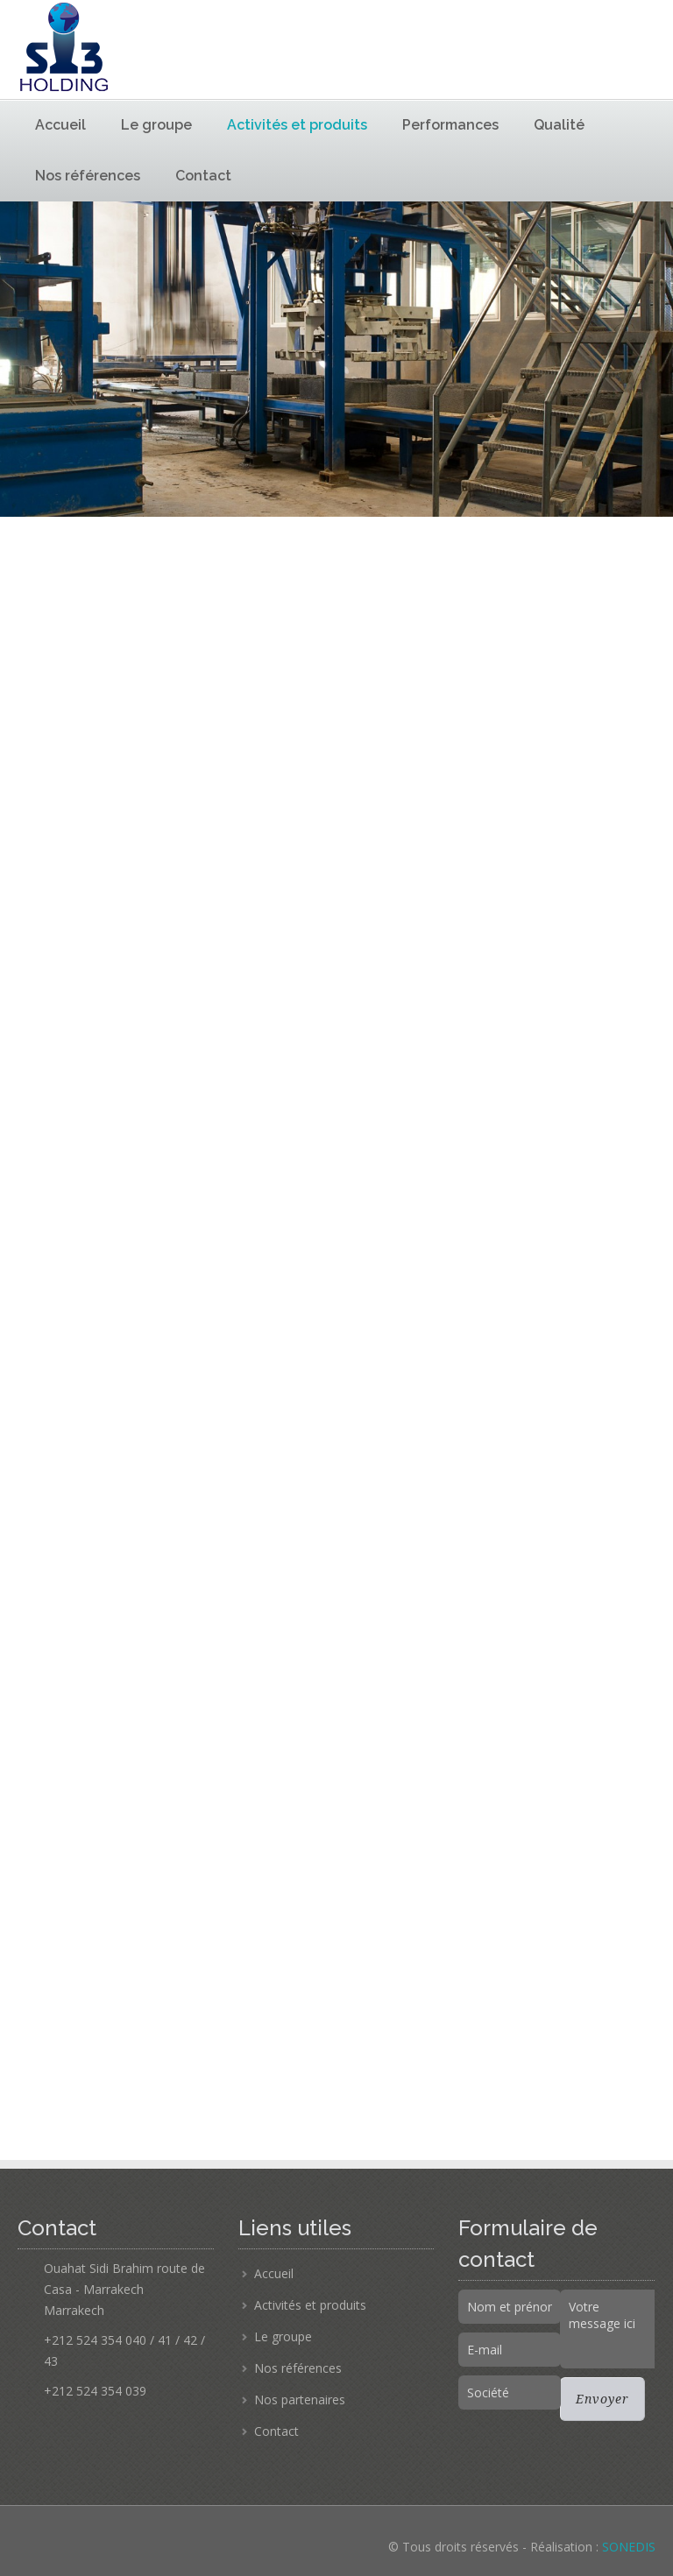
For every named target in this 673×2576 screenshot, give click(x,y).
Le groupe (156, 124)
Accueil (60, 124)
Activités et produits (297, 124)
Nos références (87, 175)
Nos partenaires (299, 2399)
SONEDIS (628, 2546)
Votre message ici (611, 2329)
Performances (450, 124)
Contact (203, 175)
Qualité (559, 124)
